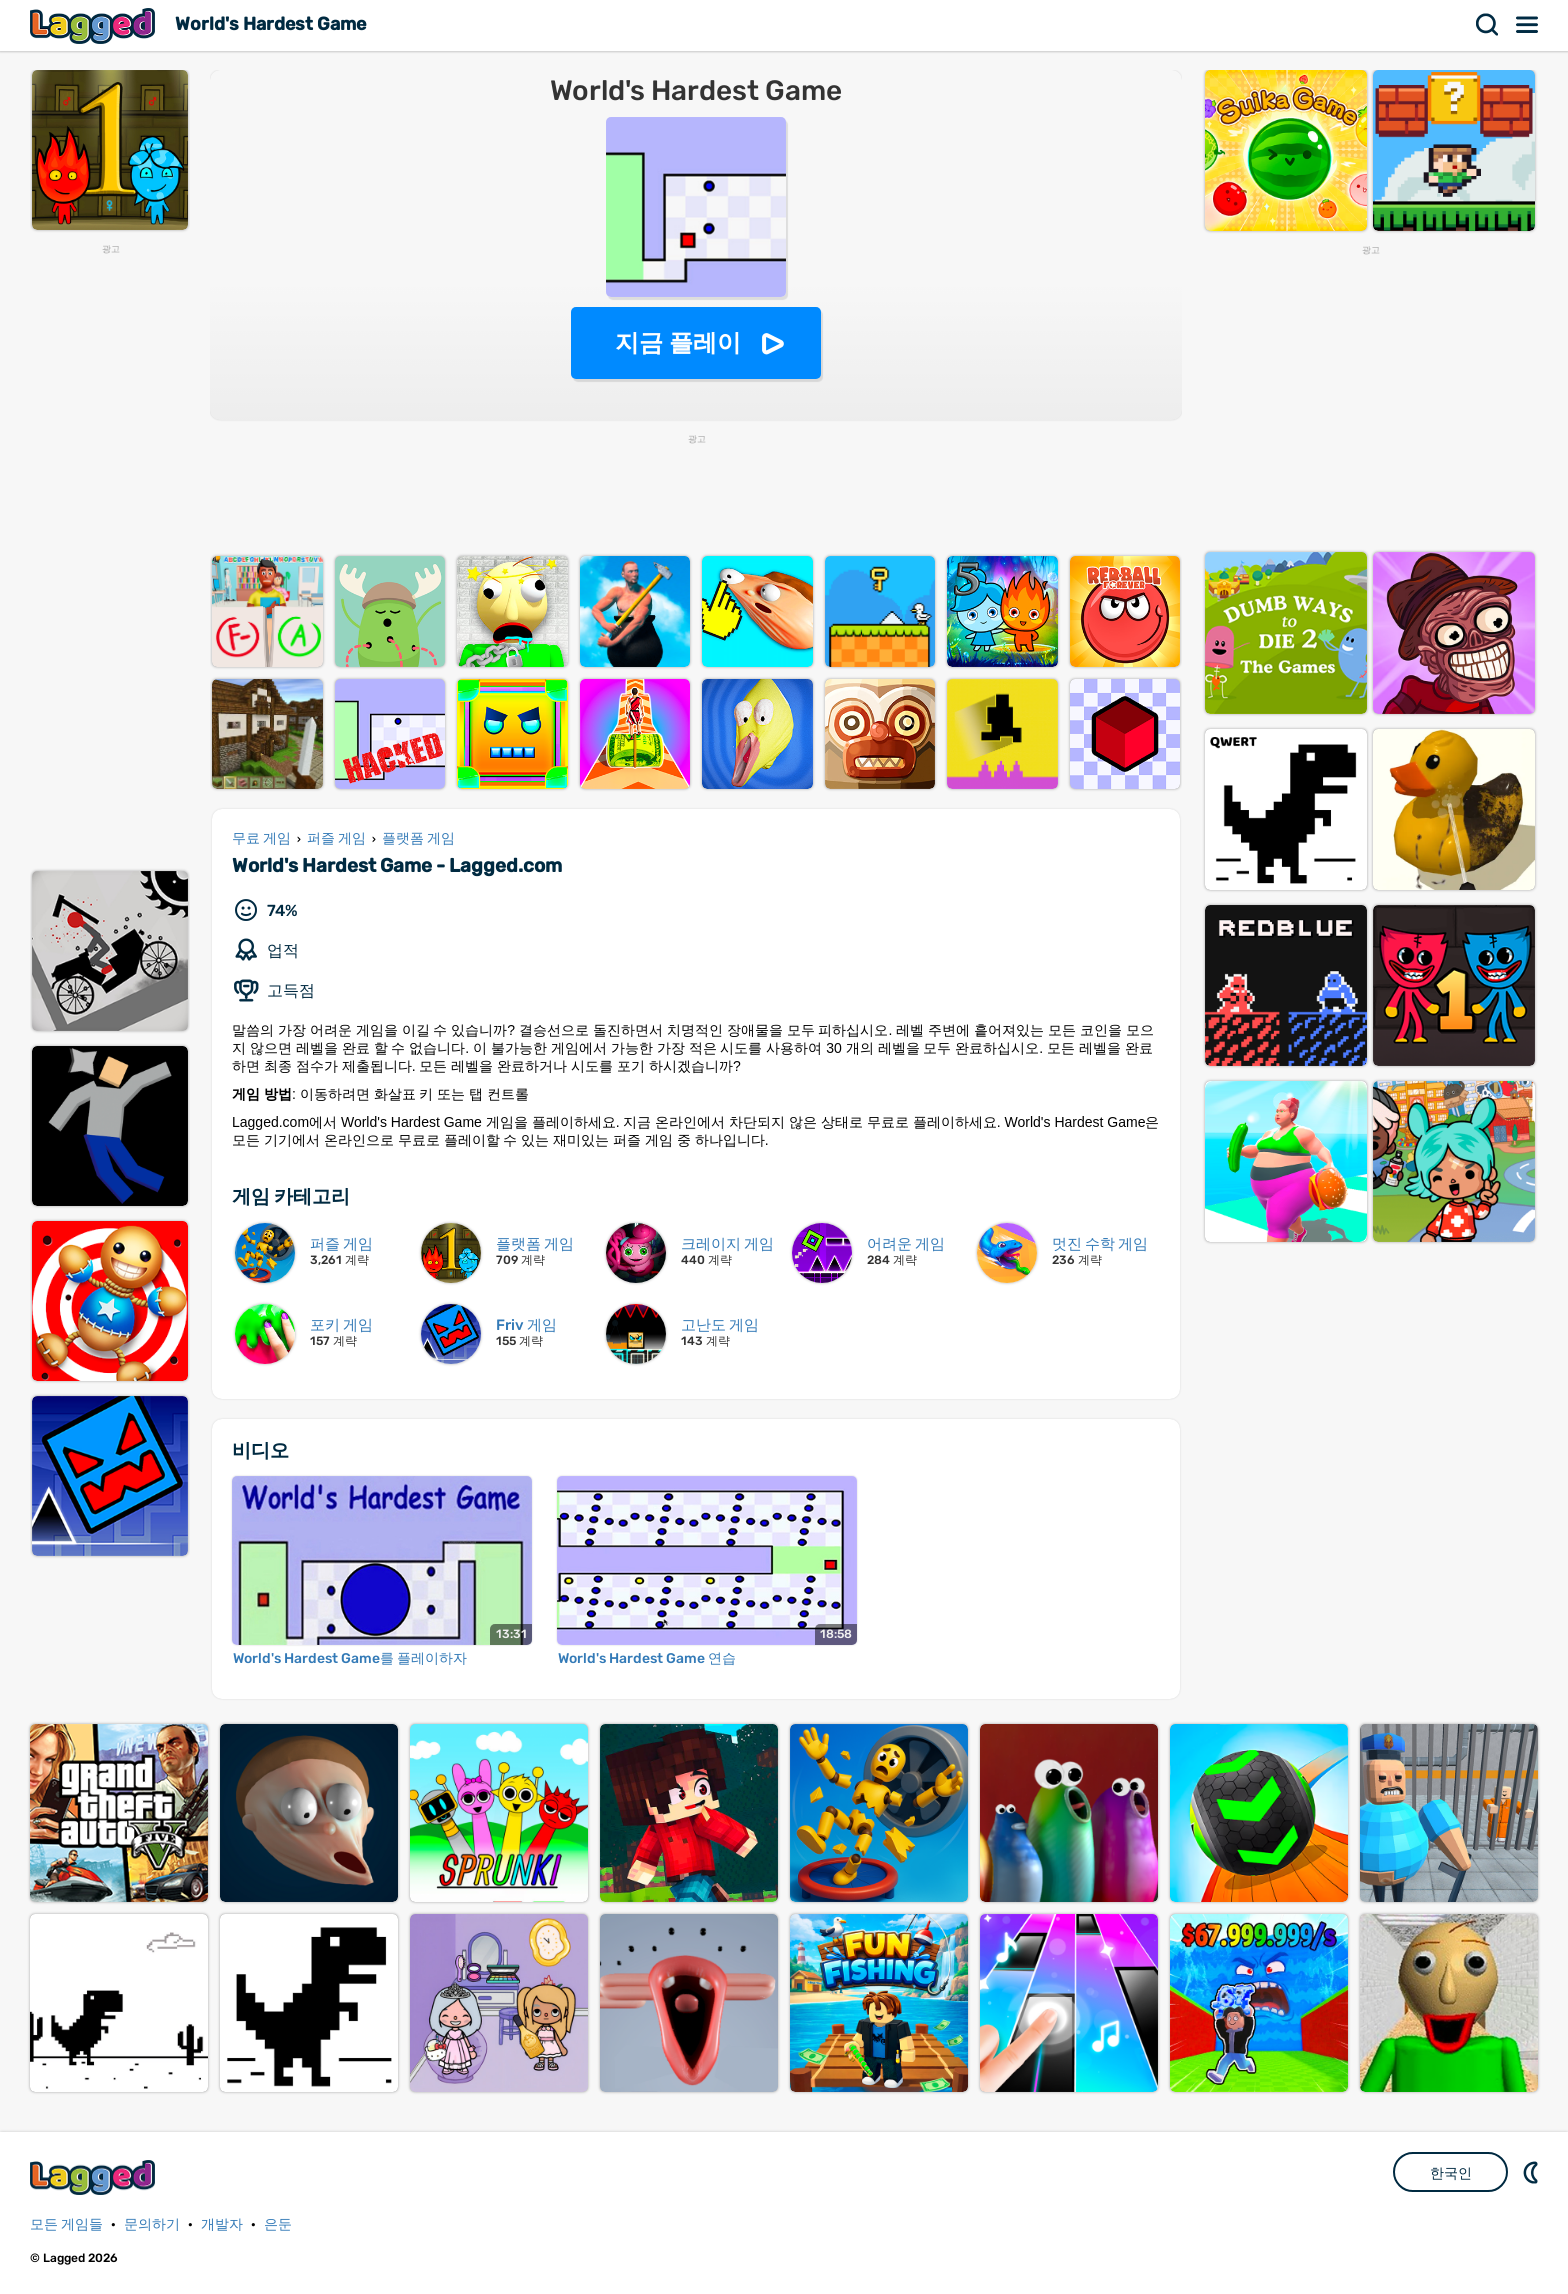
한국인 (1451, 2173)
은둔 (278, 2224)
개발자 (222, 2224)
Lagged (95, 25)
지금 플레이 (678, 342)
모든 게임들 (66, 2224)
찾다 (1488, 25)
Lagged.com (95, 2177)
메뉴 (1528, 25)
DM (1533, 2172)
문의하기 (152, 2224)
